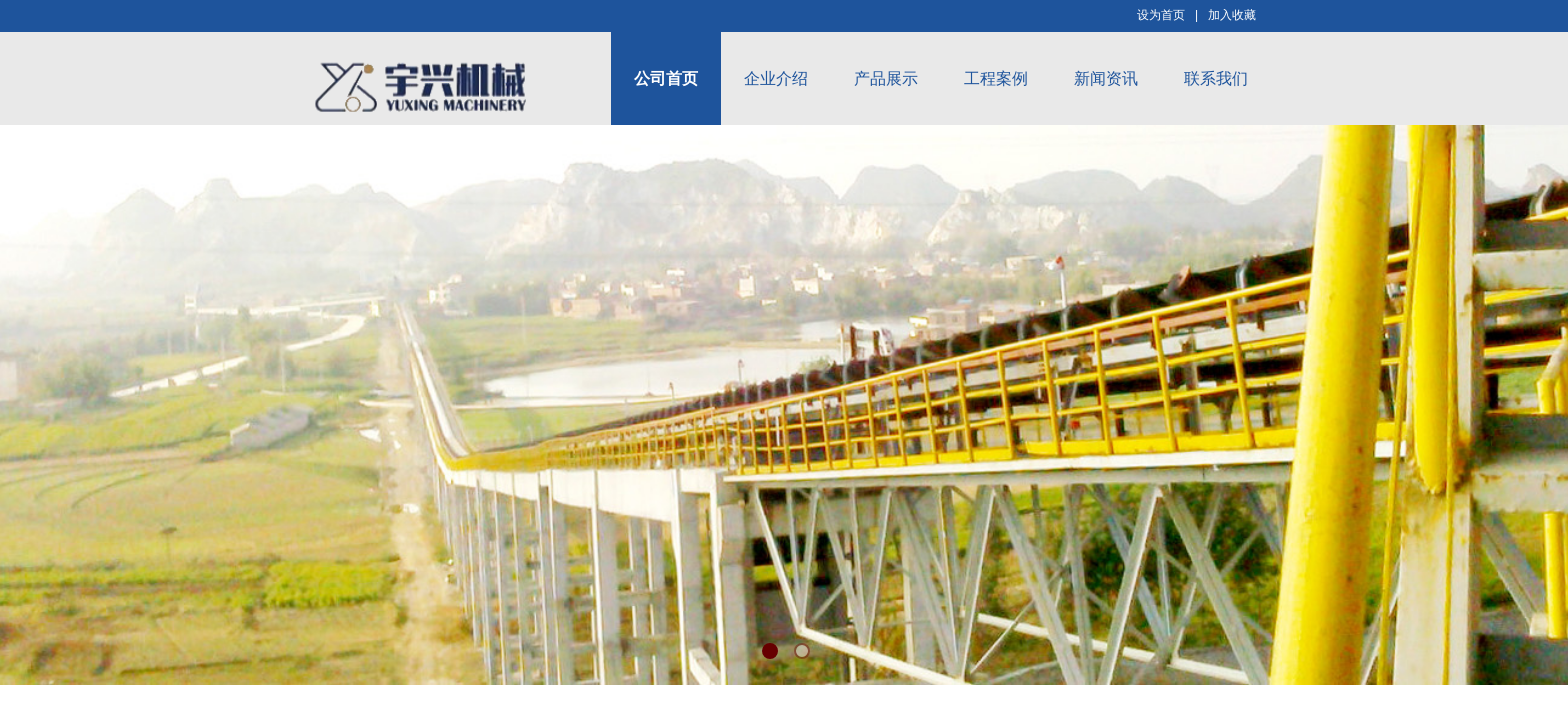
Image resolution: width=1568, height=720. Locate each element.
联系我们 (1216, 78)
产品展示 (886, 78)
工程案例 (996, 78)
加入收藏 (1232, 15)
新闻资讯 (1106, 78)
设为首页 (1161, 15)
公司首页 (666, 78)
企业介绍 (776, 78)
